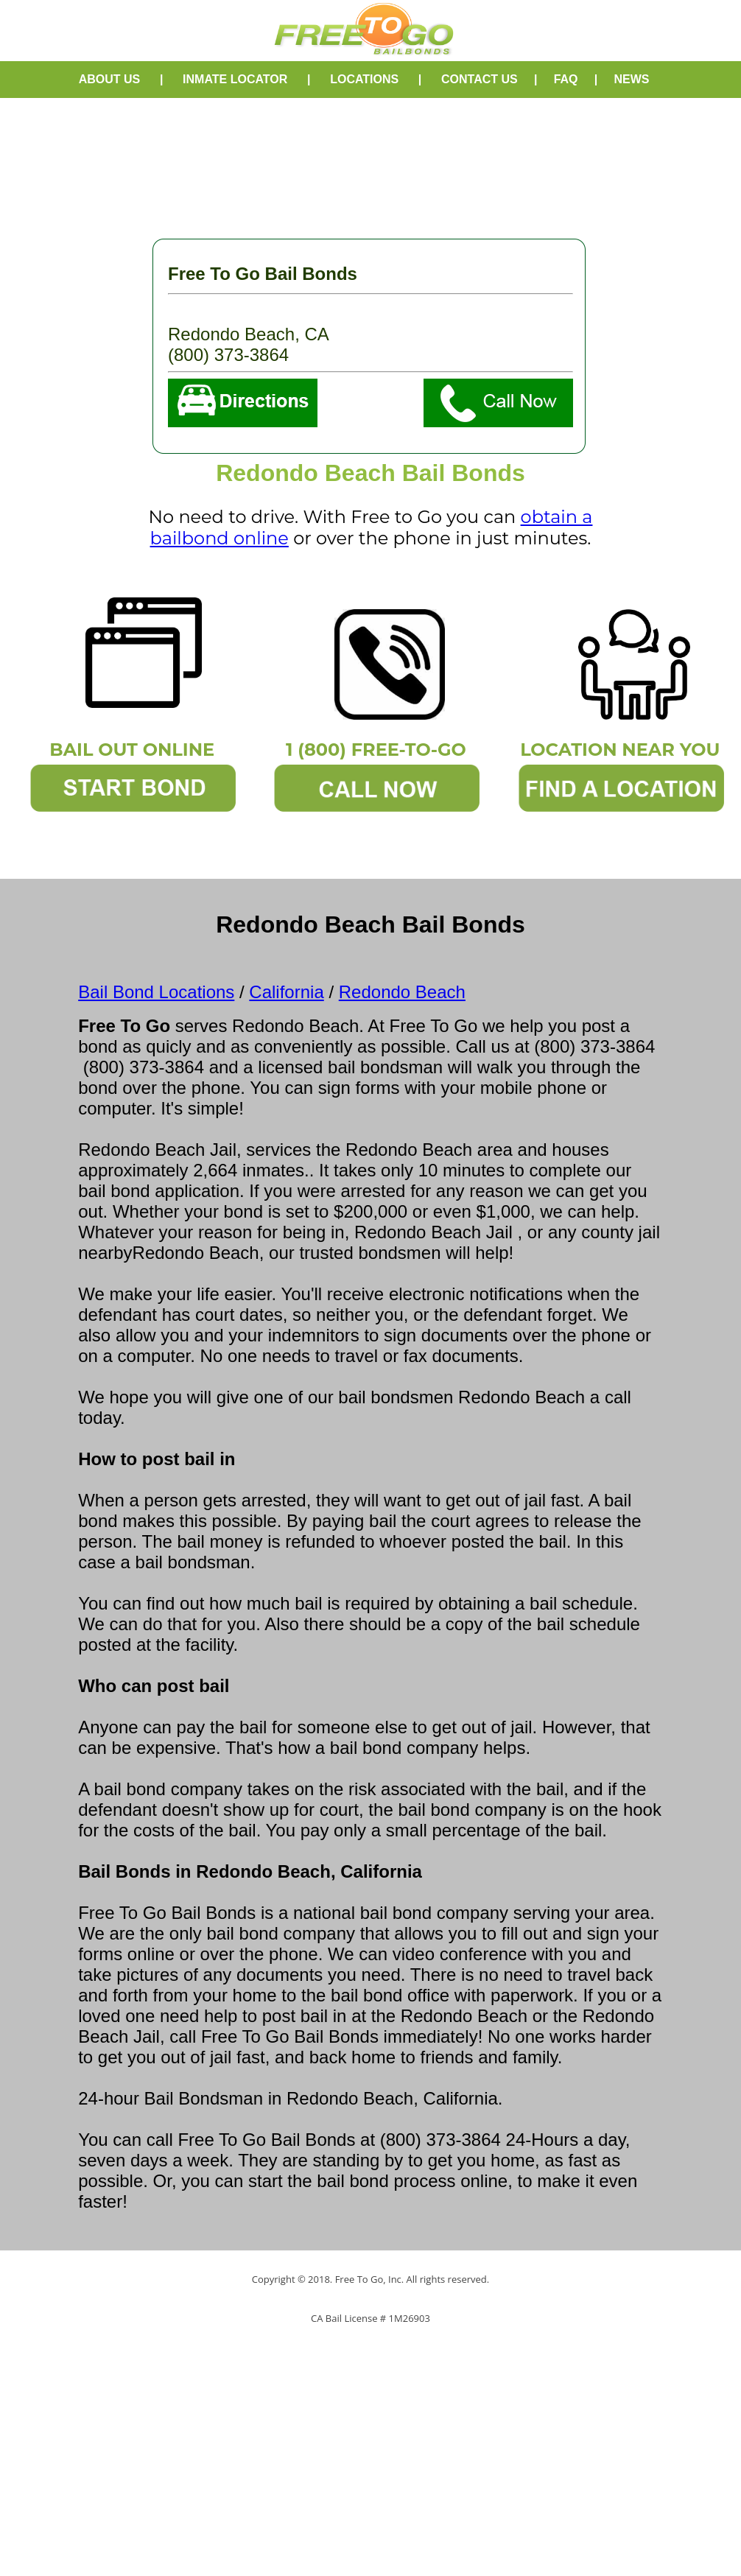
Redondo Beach (402, 992)
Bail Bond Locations (156, 992)
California (286, 992)
